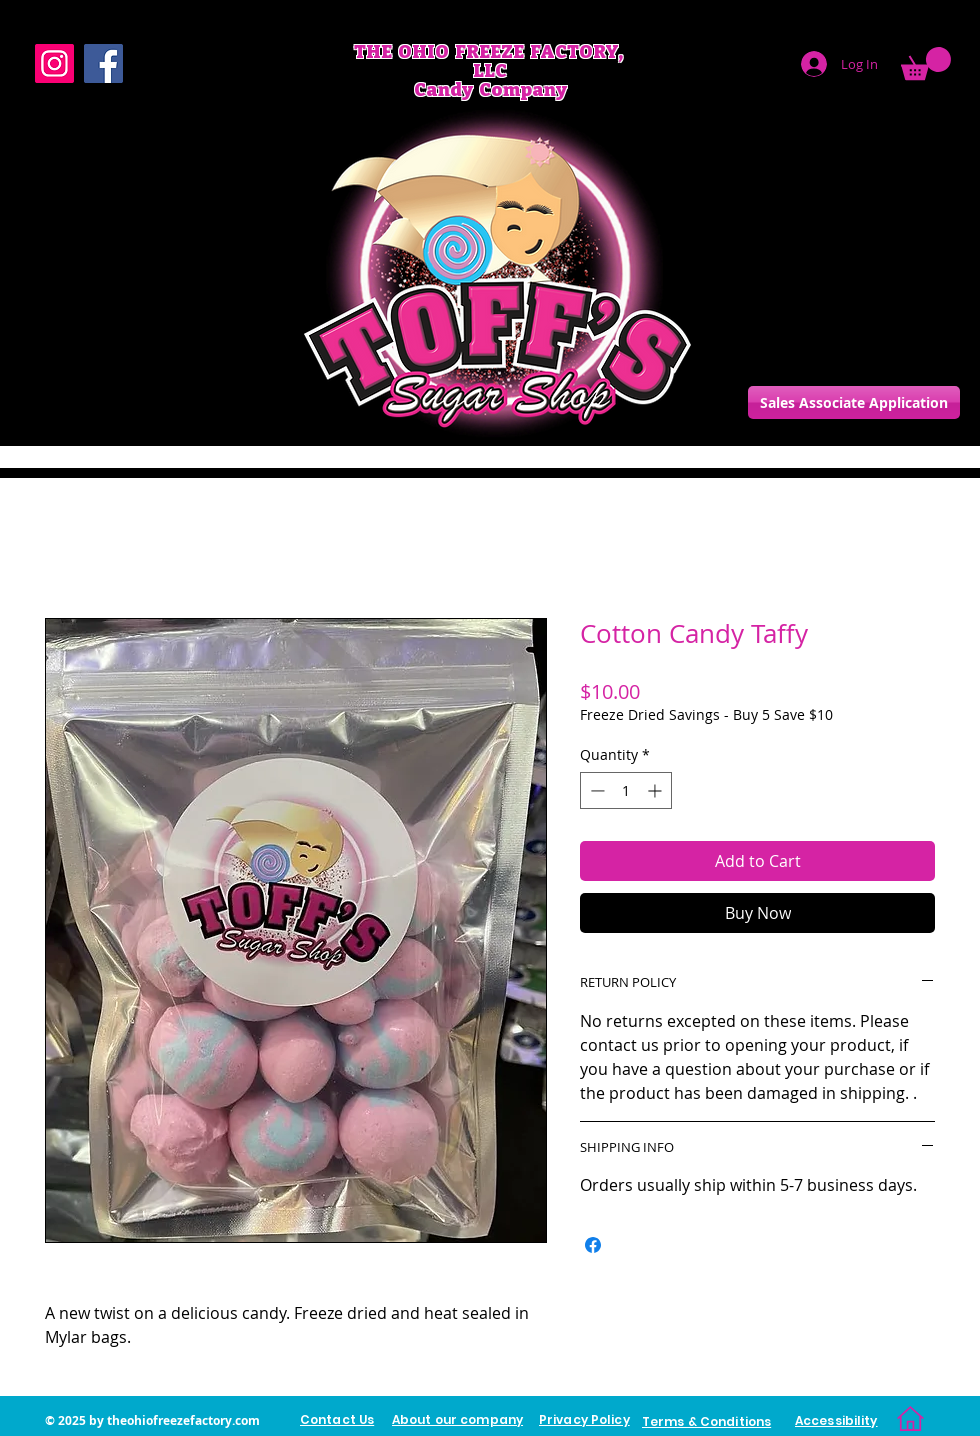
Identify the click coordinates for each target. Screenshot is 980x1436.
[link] (926, 63)
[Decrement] (595, 790)
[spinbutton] (626, 790)
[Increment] (656, 790)
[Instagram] (54, 63)
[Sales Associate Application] (854, 402)
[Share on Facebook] (593, 1245)
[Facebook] (103, 63)
